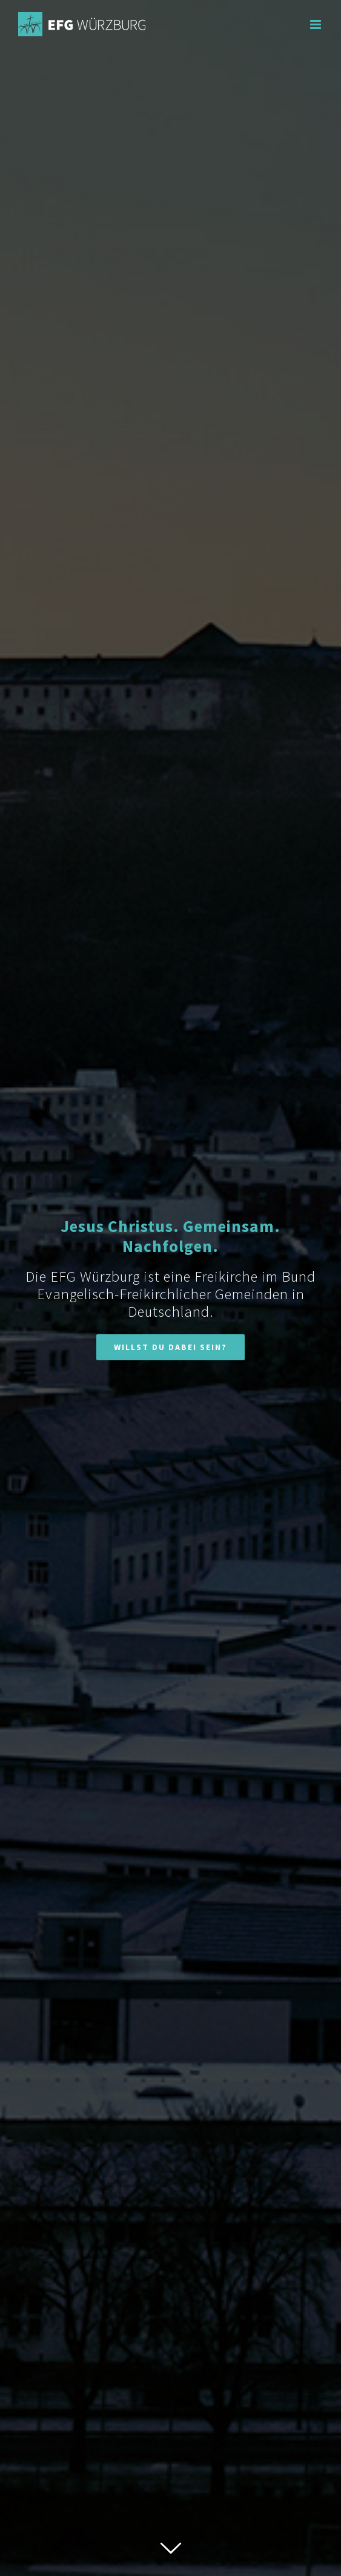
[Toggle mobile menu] (316, 24)
